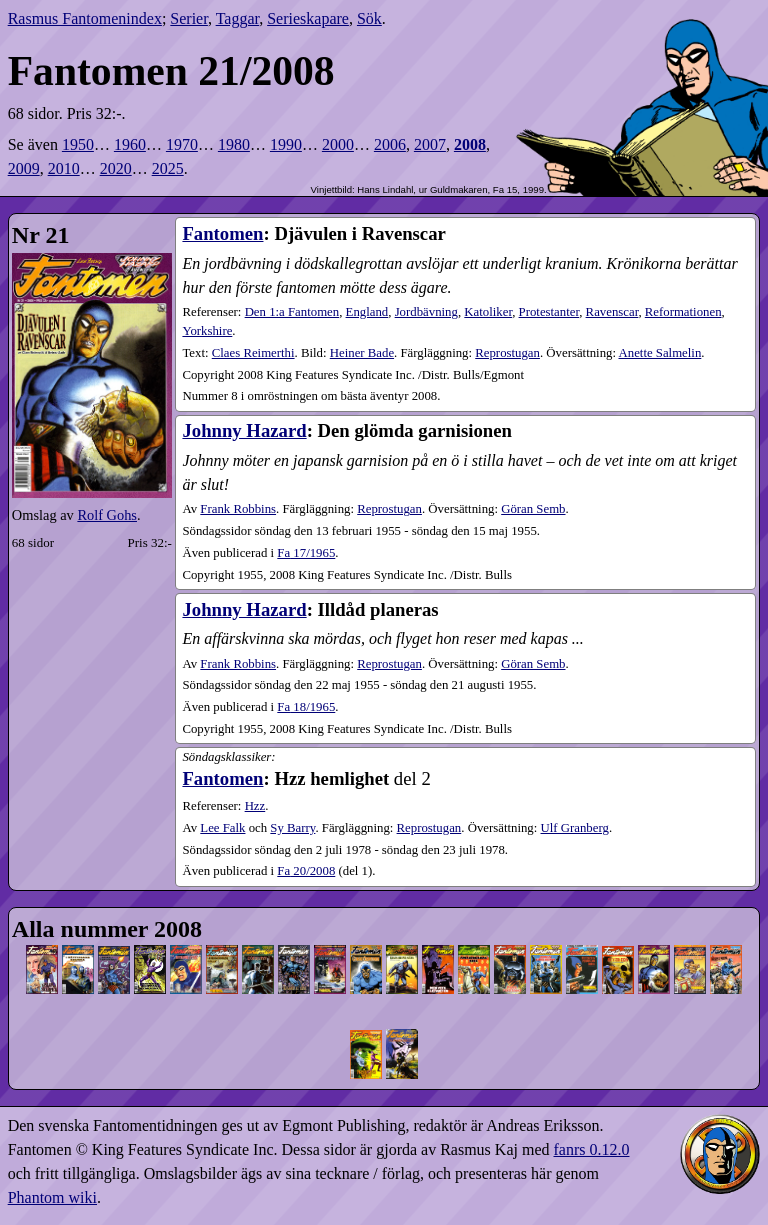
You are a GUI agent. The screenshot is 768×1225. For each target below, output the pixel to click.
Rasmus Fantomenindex (85, 18)
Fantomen (222, 233)
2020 (116, 168)
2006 (390, 144)
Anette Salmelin (660, 353)
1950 (78, 144)
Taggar (238, 18)
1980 (234, 144)
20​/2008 (306, 871)
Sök (369, 18)
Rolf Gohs (107, 515)
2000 (338, 144)
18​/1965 (306, 707)
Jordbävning (426, 312)
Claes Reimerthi (253, 353)
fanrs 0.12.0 (591, 1149)
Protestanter (549, 312)
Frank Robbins (238, 509)
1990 (286, 144)
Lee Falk (222, 828)
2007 (430, 144)
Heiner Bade (362, 353)
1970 (182, 144)
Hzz (255, 806)
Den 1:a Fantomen (292, 312)
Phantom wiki (52, 1197)
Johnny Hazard (244, 430)
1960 (130, 144)
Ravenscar (612, 312)
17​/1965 (306, 553)
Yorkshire (207, 331)
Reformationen (683, 312)
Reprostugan (507, 353)
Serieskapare (308, 18)
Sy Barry (292, 828)
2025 (168, 168)
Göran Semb (533, 509)
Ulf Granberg (575, 828)
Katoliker (488, 312)
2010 (64, 168)
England (367, 312)
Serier (189, 18)
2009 (24, 168)
